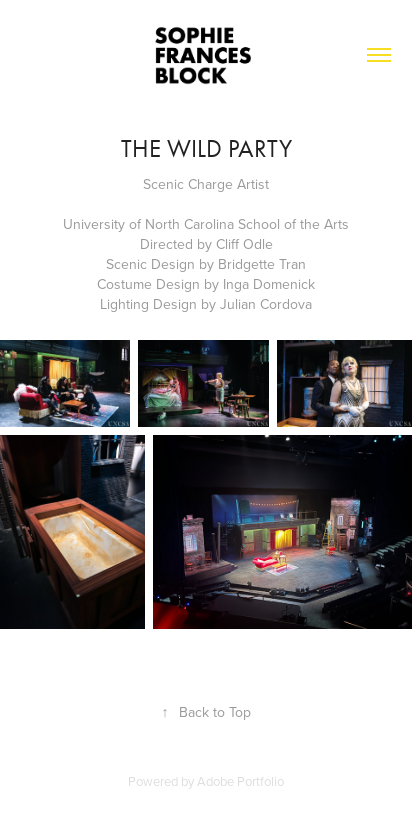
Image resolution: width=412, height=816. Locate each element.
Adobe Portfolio (240, 781)
